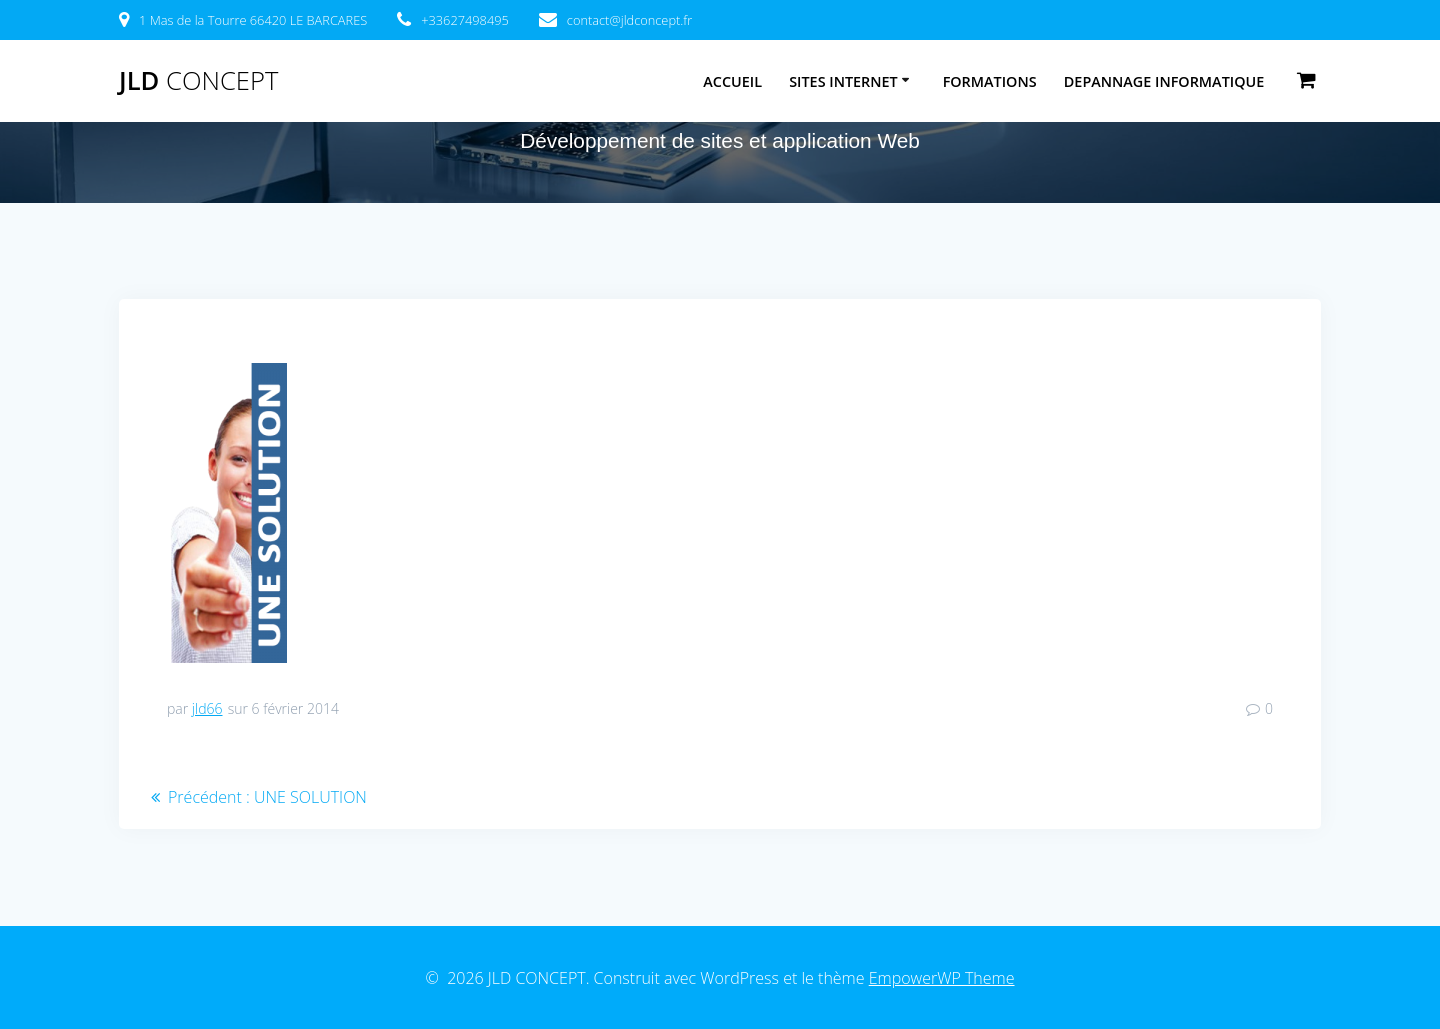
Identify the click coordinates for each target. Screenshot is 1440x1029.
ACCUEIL (732, 81)
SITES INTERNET (843, 81)
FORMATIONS (990, 81)
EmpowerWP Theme (942, 978)
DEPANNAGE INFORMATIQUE (1164, 81)
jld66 (207, 708)
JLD (198, 81)
